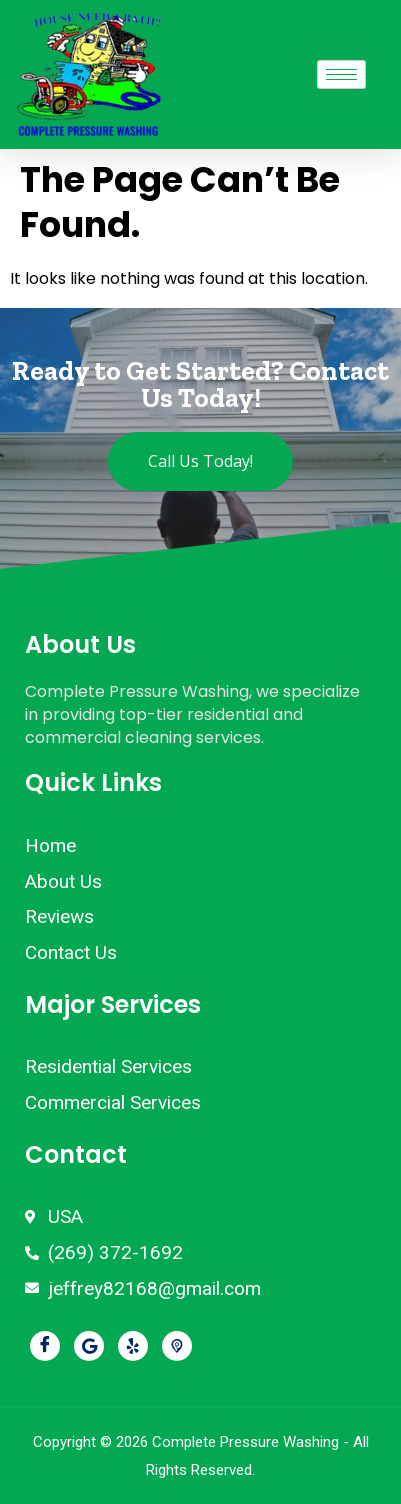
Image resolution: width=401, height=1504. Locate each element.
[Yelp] (133, 1346)
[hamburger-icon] (341, 74)
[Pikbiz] (177, 1346)
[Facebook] (45, 1346)
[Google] (89, 1346)
